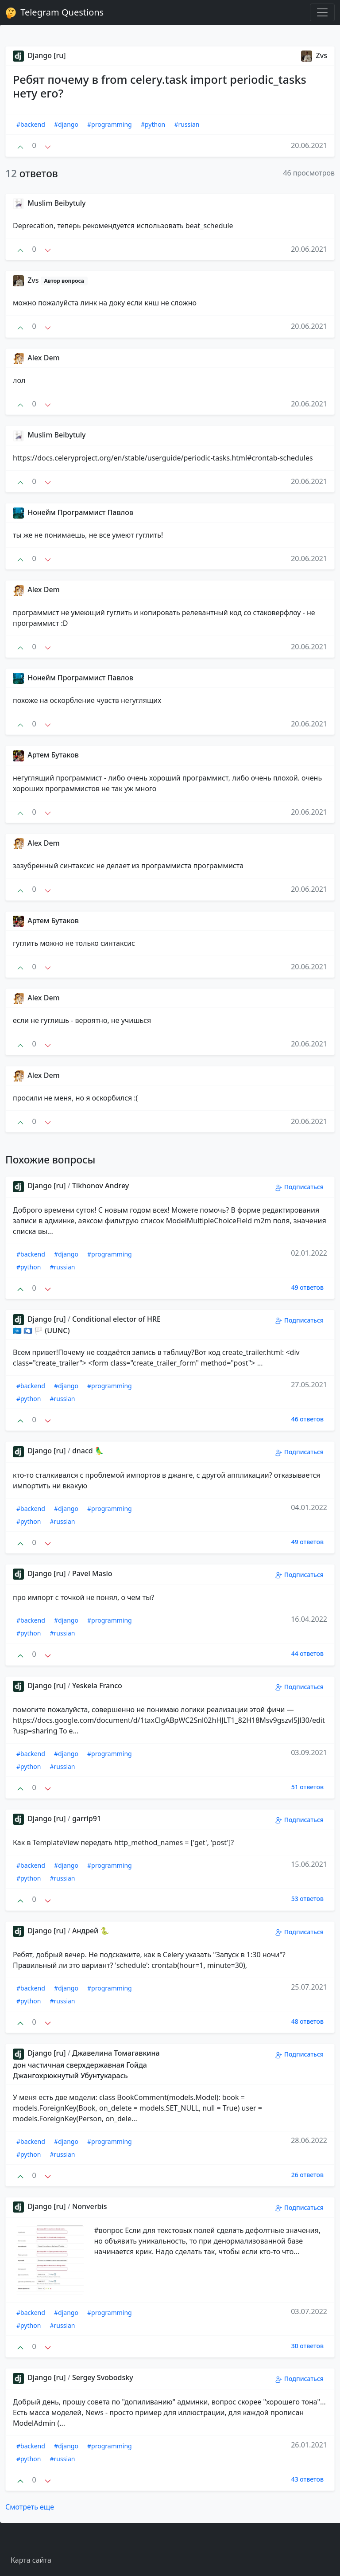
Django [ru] (39, 55)
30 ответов (307, 2346)
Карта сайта (31, 2560)
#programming (109, 124)
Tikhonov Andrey (100, 1185)
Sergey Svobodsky (102, 2377)
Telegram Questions (54, 12)
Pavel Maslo (92, 1573)
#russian (186, 124)
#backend (30, 124)
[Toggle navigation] (322, 12)
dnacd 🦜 (88, 1451)
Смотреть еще (29, 2507)
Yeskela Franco (97, 1685)
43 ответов (307, 2479)
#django (66, 124)
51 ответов (307, 1787)
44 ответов (307, 1653)
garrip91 (86, 1818)
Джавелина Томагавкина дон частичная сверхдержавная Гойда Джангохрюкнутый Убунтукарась (86, 2064)
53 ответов (307, 1898)
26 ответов (307, 2174)
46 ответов (307, 1419)
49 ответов (307, 1287)
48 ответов (307, 2021)
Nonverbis (89, 2206)
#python (153, 124)
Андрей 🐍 (90, 1931)
